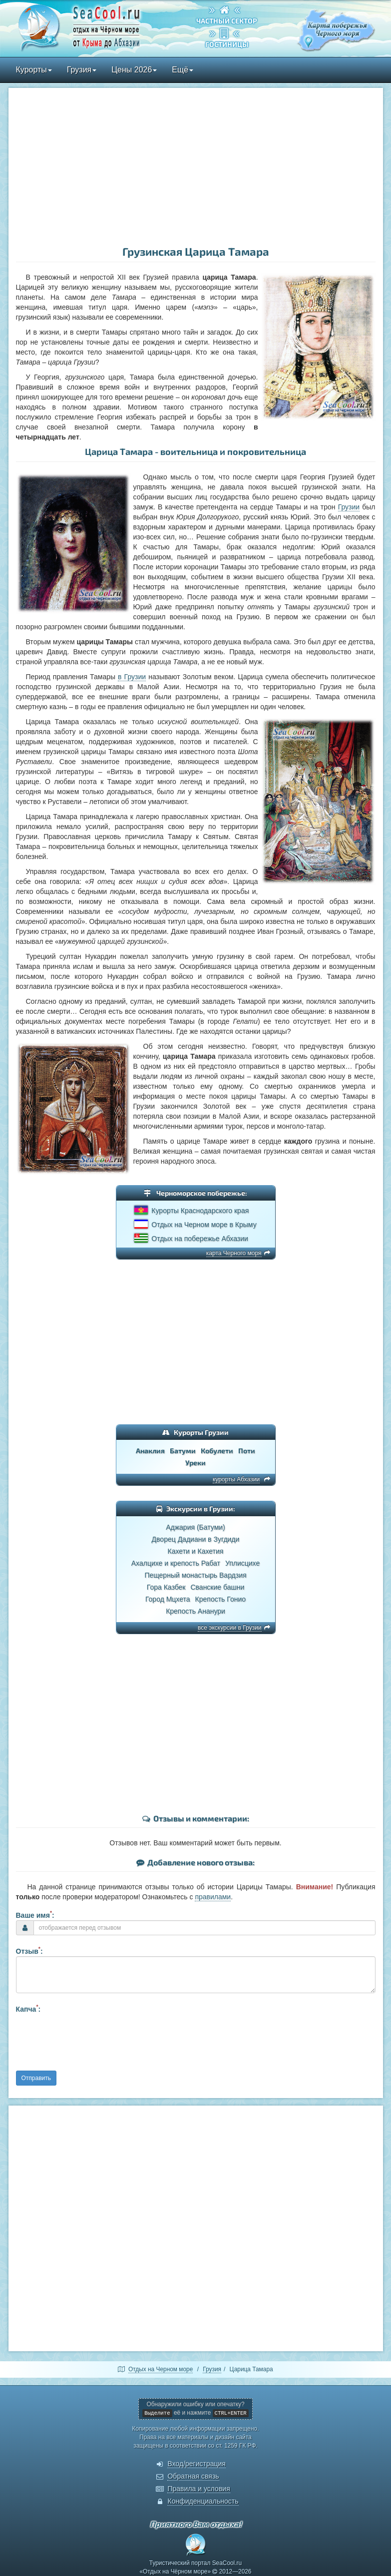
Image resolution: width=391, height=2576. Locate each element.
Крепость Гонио (220, 1599)
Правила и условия (198, 2489)
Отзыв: (29, 1950)
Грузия (81, 69)
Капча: (28, 2008)
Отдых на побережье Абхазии (199, 1239)
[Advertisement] (196, 168)
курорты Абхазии (236, 1479)
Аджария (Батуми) (195, 1527)
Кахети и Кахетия (196, 1551)
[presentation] (92, 2041)
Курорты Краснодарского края (200, 1211)
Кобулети (217, 1450)
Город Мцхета (167, 1599)
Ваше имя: (35, 1914)
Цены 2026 (134, 69)
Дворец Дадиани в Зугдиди (196, 1539)
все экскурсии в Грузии (229, 1627)
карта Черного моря (234, 1253)
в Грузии (132, 677)
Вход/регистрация (196, 2464)
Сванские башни (217, 1587)
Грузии (349, 507)
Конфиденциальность (202, 2501)
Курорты (34, 69)
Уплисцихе (242, 1563)
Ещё (182, 69)
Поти (246, 1450)
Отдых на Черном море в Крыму (203, 1225)
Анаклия (150, 1450)
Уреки (195, 1462)
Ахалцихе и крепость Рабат (175, 1563)
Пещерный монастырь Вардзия (195, 1575)
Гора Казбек (166, 1587)
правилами (213, 1897)
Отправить (36, 2078)
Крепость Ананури (195, 1611)
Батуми (183, 1450)
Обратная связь (193, 2476)
